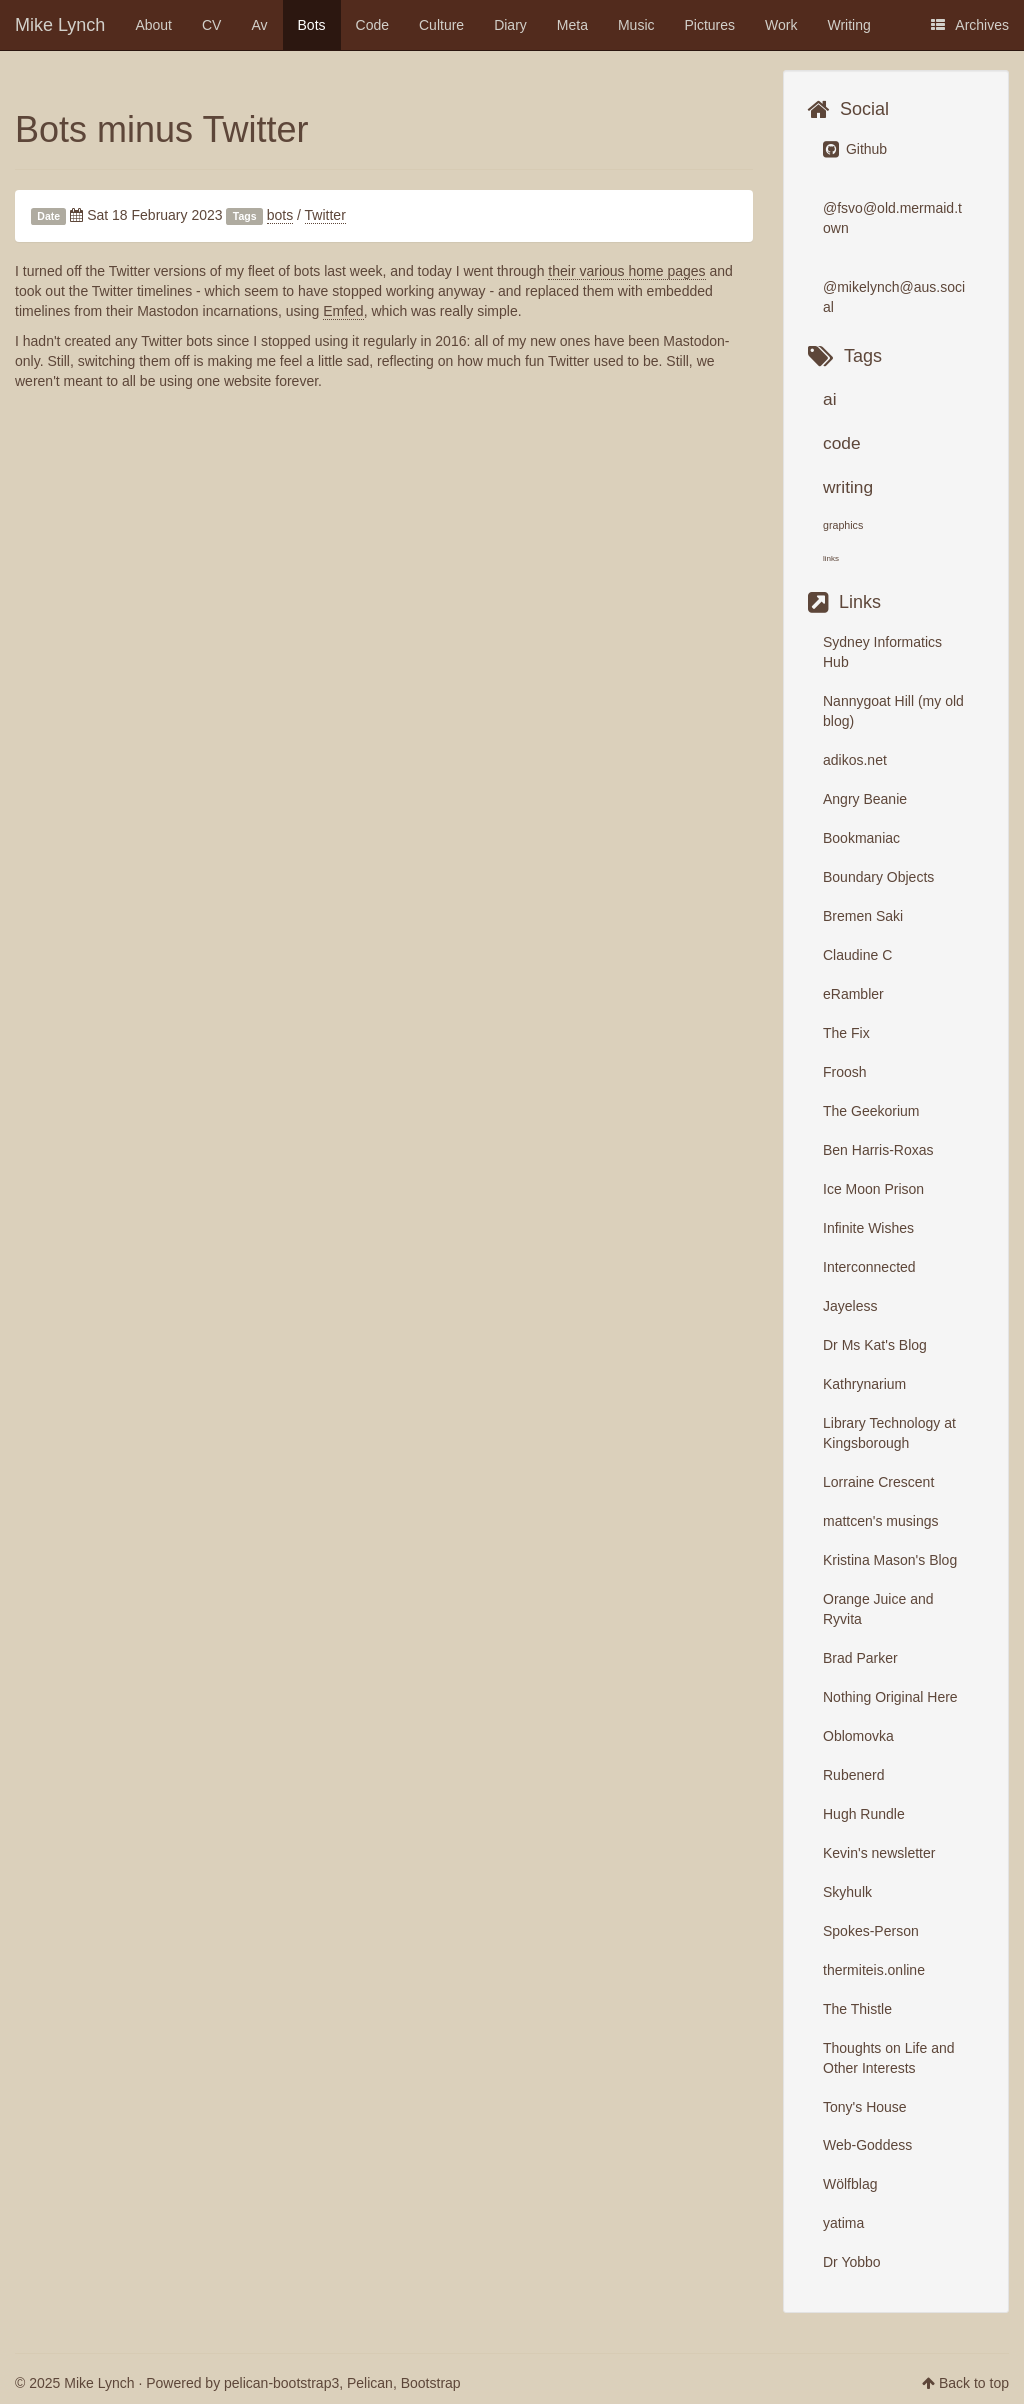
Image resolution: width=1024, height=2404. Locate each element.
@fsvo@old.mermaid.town (892, 218)
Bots (312, 25)
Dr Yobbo (852, 2262)
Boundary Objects (878, 877)
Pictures (710, 25)
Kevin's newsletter (879, 1853)
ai (830, 399)
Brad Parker (860, 1658)
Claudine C (857, 955)
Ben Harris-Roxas (878, 1150)
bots (280, 215)
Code (372, 25)
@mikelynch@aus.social (894, 297)
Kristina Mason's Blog (890, 1560)
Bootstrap (431, 2383)
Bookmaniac (861, 838)
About (153, 25)
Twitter (325, 215)
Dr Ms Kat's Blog (875, 1345)
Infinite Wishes (868, 1228)
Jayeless (850, 1306)
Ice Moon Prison (873, 1189)
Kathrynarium (864, 1384)
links (831, 558)
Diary (510, 25)
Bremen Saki (863, 916)
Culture (441, 25)
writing (848, 487)
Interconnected (869, 1267)
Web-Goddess (867, 2145)
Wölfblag (850, 2184)
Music (636, 25)
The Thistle (857, 2009)
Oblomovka (858, 1736)
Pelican (370, 2383)
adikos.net (855, 760)
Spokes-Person (871, 1931)
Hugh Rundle (864, 1814)
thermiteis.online (874, 1970)
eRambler (853, 994)
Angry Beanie (865, 799)
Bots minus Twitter (161, 129)
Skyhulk (847, 1892)
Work (781, 25)
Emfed (343, 311)
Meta (572, 25)
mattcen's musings (881, 1521)
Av (259, 25)
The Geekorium (871, 1111)
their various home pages (626, 271)
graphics (843, 525)
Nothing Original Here (890, 1697)
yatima (843, 2223)
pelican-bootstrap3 (281, 2383)
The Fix (846, 1033)
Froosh (845, 1072)
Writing (849, 25)
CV (211, 25)
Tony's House (865, 2107)
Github (855, 149)
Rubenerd (854, 1775)
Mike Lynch (60, 25)
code (842, 443)
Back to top (974, 2383)
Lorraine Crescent (878, 1482)
